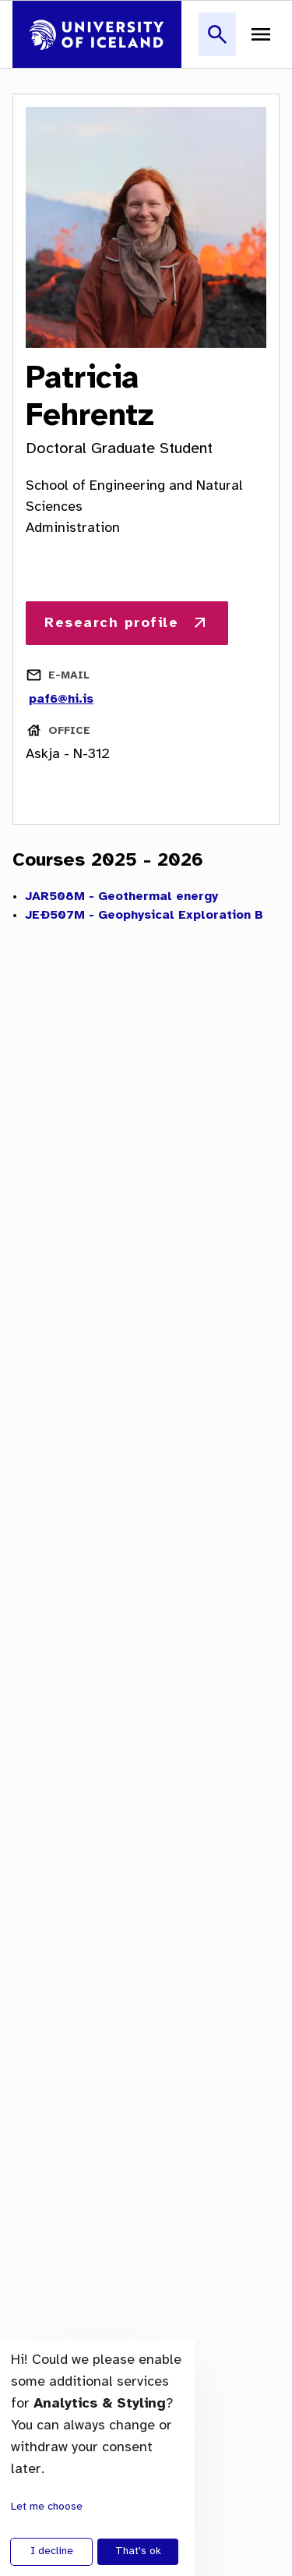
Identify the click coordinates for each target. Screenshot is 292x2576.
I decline (51, 2551)
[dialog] (97, 2458)
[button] (217, 43)
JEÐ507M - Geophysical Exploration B (144, 915)
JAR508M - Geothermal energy (121, 896)
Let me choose (47, 2507)
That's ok (138, 2551)
